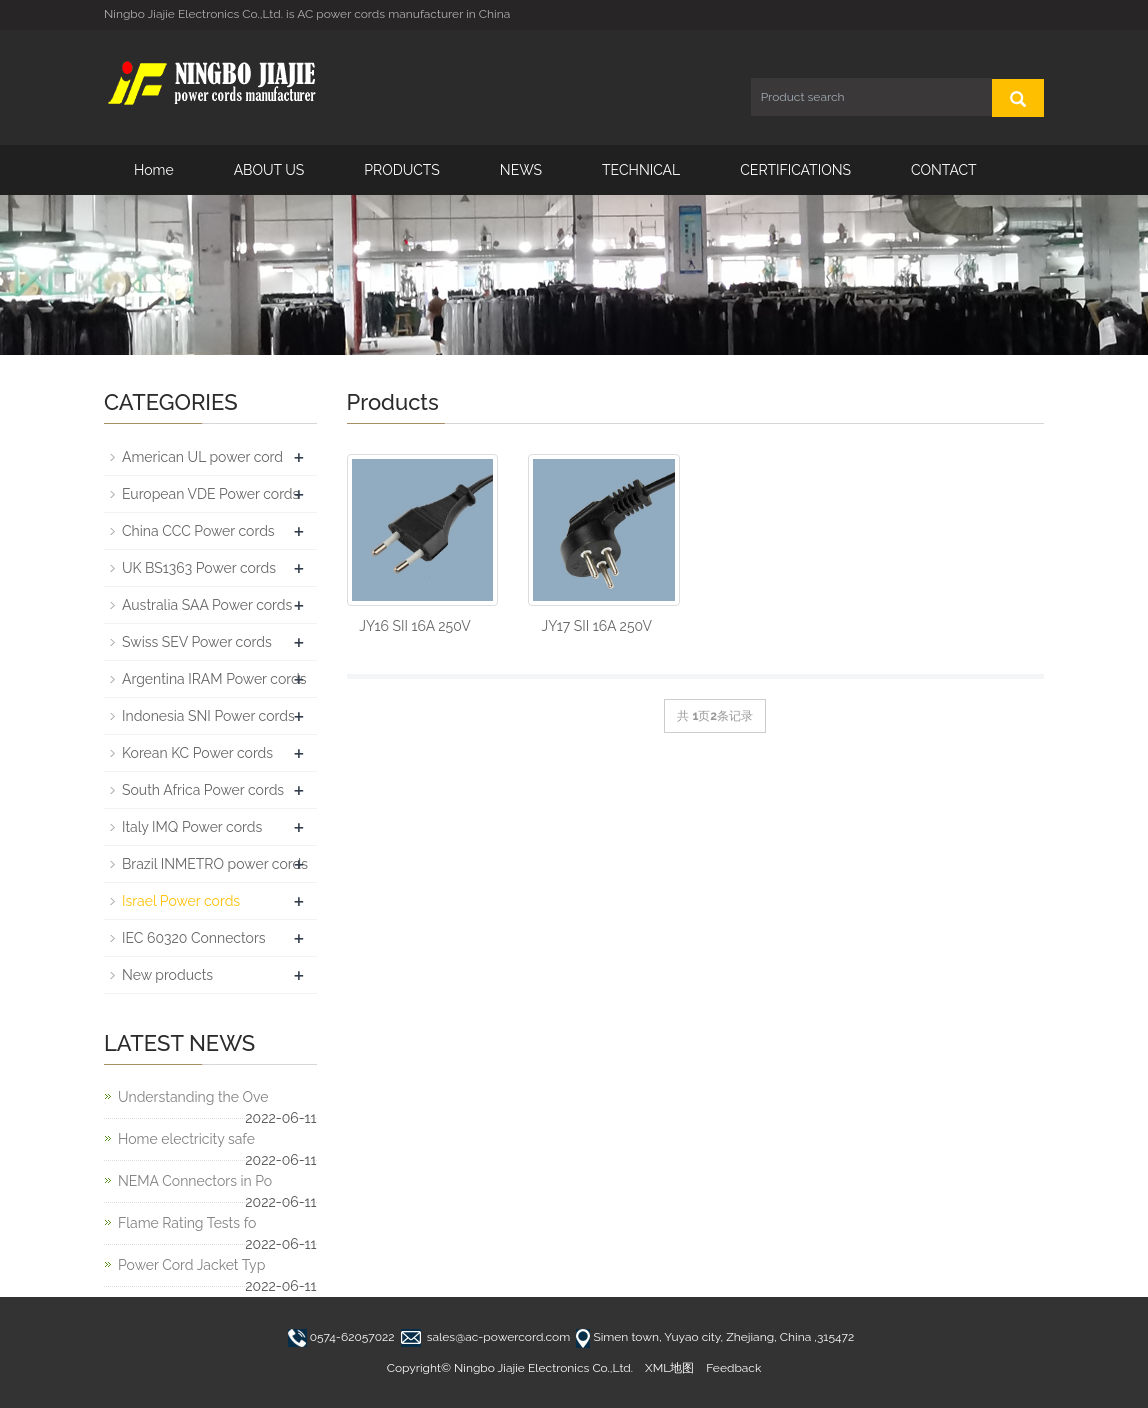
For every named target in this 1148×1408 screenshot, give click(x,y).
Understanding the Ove (193, 1097)
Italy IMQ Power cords (192, 827)
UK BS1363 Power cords (199, 568)
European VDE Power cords (210, 494)
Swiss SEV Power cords (197, 642)
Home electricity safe (186, 1139)
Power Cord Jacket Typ (191, 1265)
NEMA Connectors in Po (195, 1181)
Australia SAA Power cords (207, 605)
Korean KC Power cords (197, 753)
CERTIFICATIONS (795, 170)
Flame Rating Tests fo (187, 1223)
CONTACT (944, 170)
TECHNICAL (641, 170)
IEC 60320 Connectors (194, 938)
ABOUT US (269, 170)
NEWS (521, 170)
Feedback (733, 1368)
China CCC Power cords (198, 531)
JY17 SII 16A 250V (597, 626)
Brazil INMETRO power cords (215, 864)
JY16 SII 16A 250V (415, 626)
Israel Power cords (181, 901)
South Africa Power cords (203, 790)
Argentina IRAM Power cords (214, 679)
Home (154, 170)
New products (167, 975)
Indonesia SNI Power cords (208, 716)
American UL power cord (202, 457)
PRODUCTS (402, 170)
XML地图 (669, 1368)
